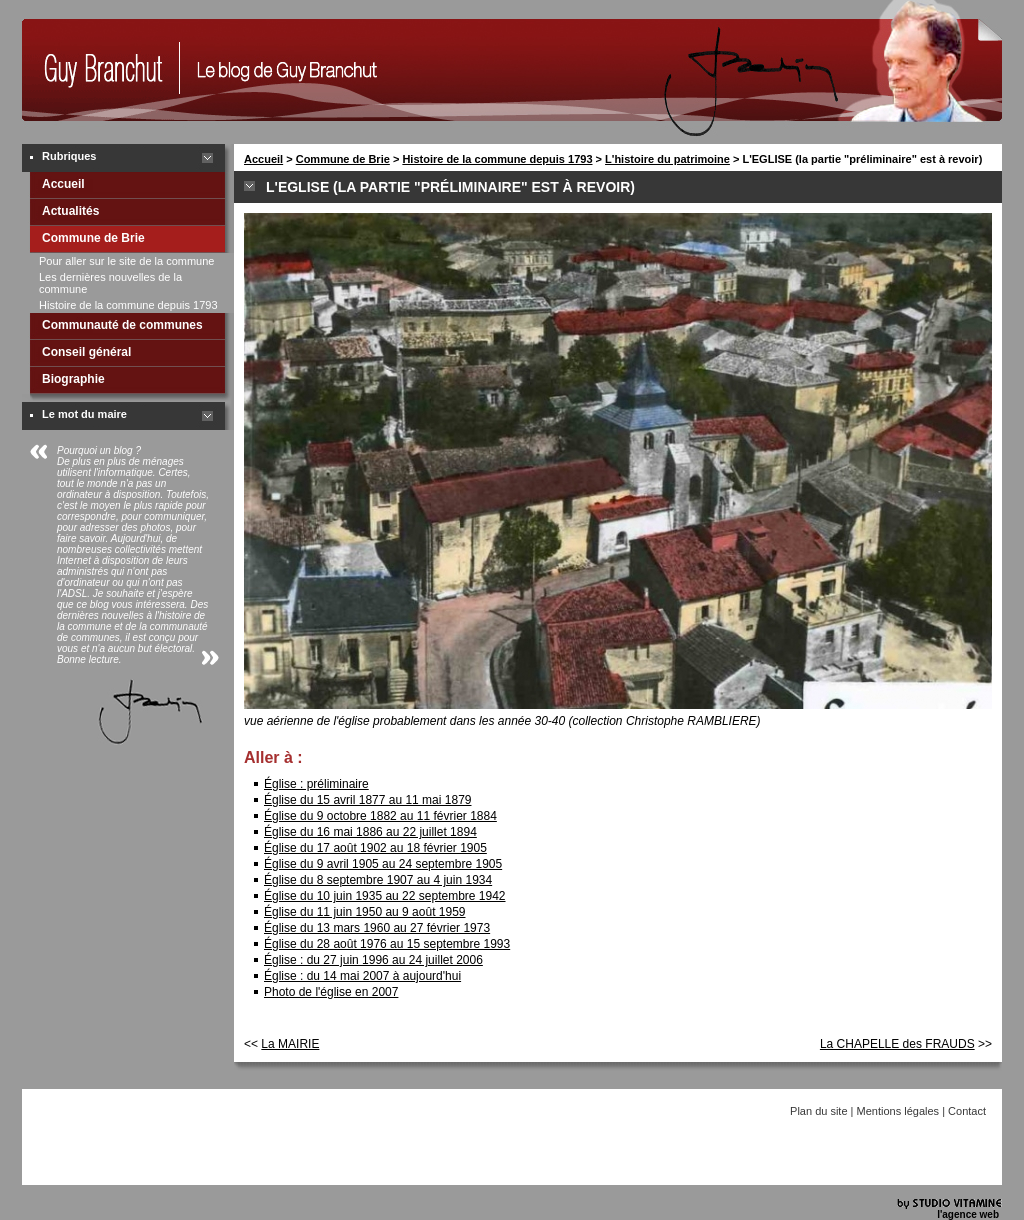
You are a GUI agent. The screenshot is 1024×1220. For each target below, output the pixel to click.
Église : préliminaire (316, 784)
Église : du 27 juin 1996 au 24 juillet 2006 (373, 960)
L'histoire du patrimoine (667, 159)
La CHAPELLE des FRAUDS (897, 1044)
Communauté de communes (122, 325)
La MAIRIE (290, 1044)
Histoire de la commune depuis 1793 (128, 305)
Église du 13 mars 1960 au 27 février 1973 (377, 928)
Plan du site (818, 1111)
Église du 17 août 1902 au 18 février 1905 (375, 848)
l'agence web (968, 1214)
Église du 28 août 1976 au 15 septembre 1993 (387, 944)
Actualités (70, 211)
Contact (967, 1111)
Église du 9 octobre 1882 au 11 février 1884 (380, 816)
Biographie (73, 379)
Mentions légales (898, 1111)
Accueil (63, 184)
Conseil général (86, 352)
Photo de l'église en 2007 (331, 992)
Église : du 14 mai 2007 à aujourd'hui (362, 976)
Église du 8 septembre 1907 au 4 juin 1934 (378, 880)
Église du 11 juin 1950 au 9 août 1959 (365, 912)
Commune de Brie (93, 238)
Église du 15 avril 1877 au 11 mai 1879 (367, 800)
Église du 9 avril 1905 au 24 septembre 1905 (383, 864)
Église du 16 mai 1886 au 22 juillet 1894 (370, 832)
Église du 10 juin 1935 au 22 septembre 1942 (385, 896)
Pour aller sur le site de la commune (126, 261)
